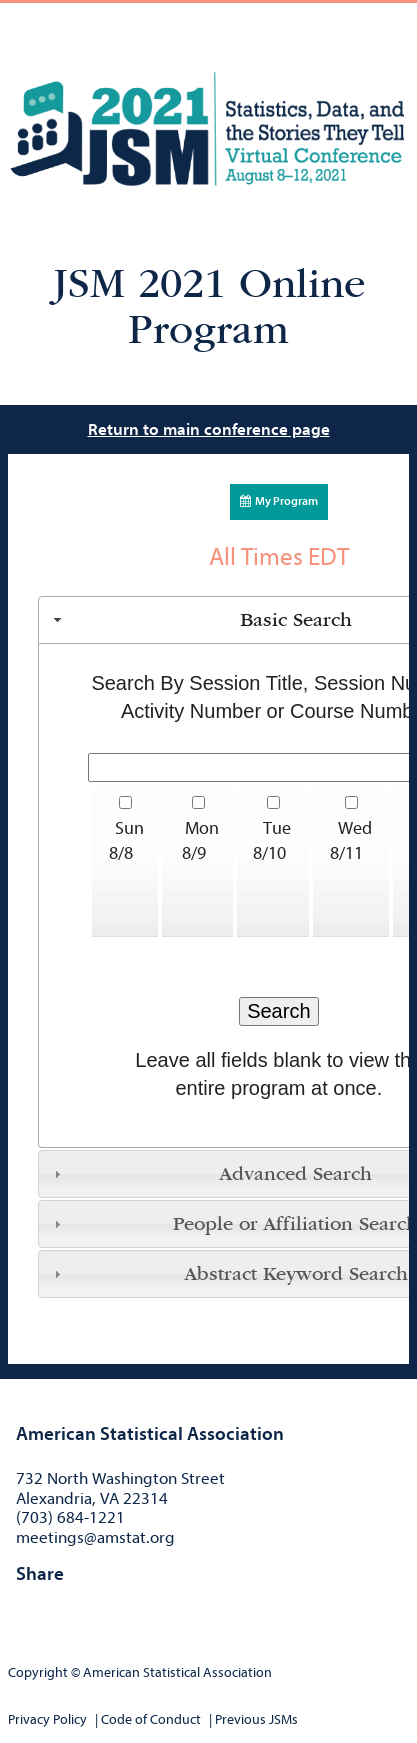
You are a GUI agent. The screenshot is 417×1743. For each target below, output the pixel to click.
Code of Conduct (151, 1719)
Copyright (38, 1672)
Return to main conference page (209, 429)
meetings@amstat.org (95, 1537)
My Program (279, 501)
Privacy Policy (47, 1719)
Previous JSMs (256, 1719)
